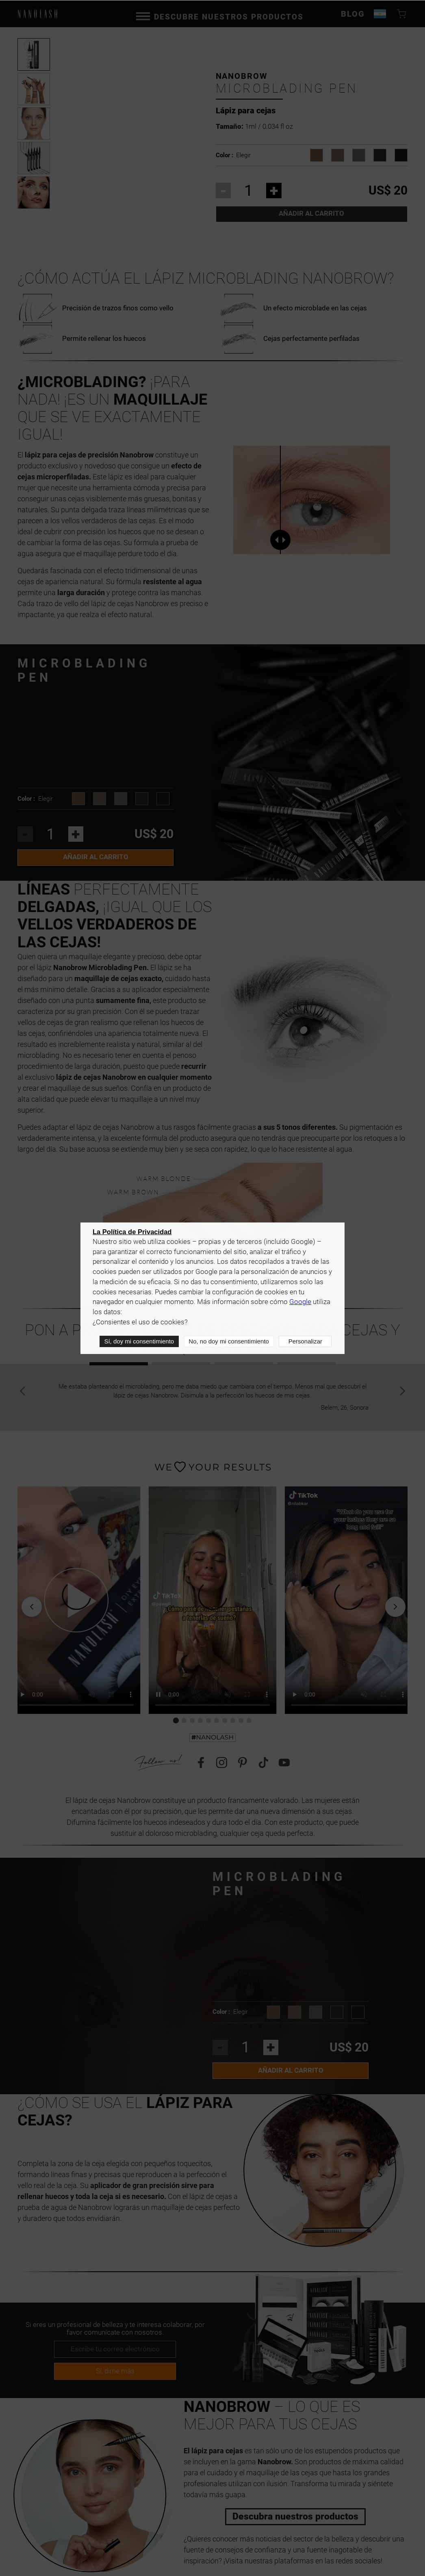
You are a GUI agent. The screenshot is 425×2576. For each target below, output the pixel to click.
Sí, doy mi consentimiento (139, 1341)
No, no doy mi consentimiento (229, 1341)
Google (300, 1302)
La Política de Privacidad (132, 1232)
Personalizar (305, 1341)
